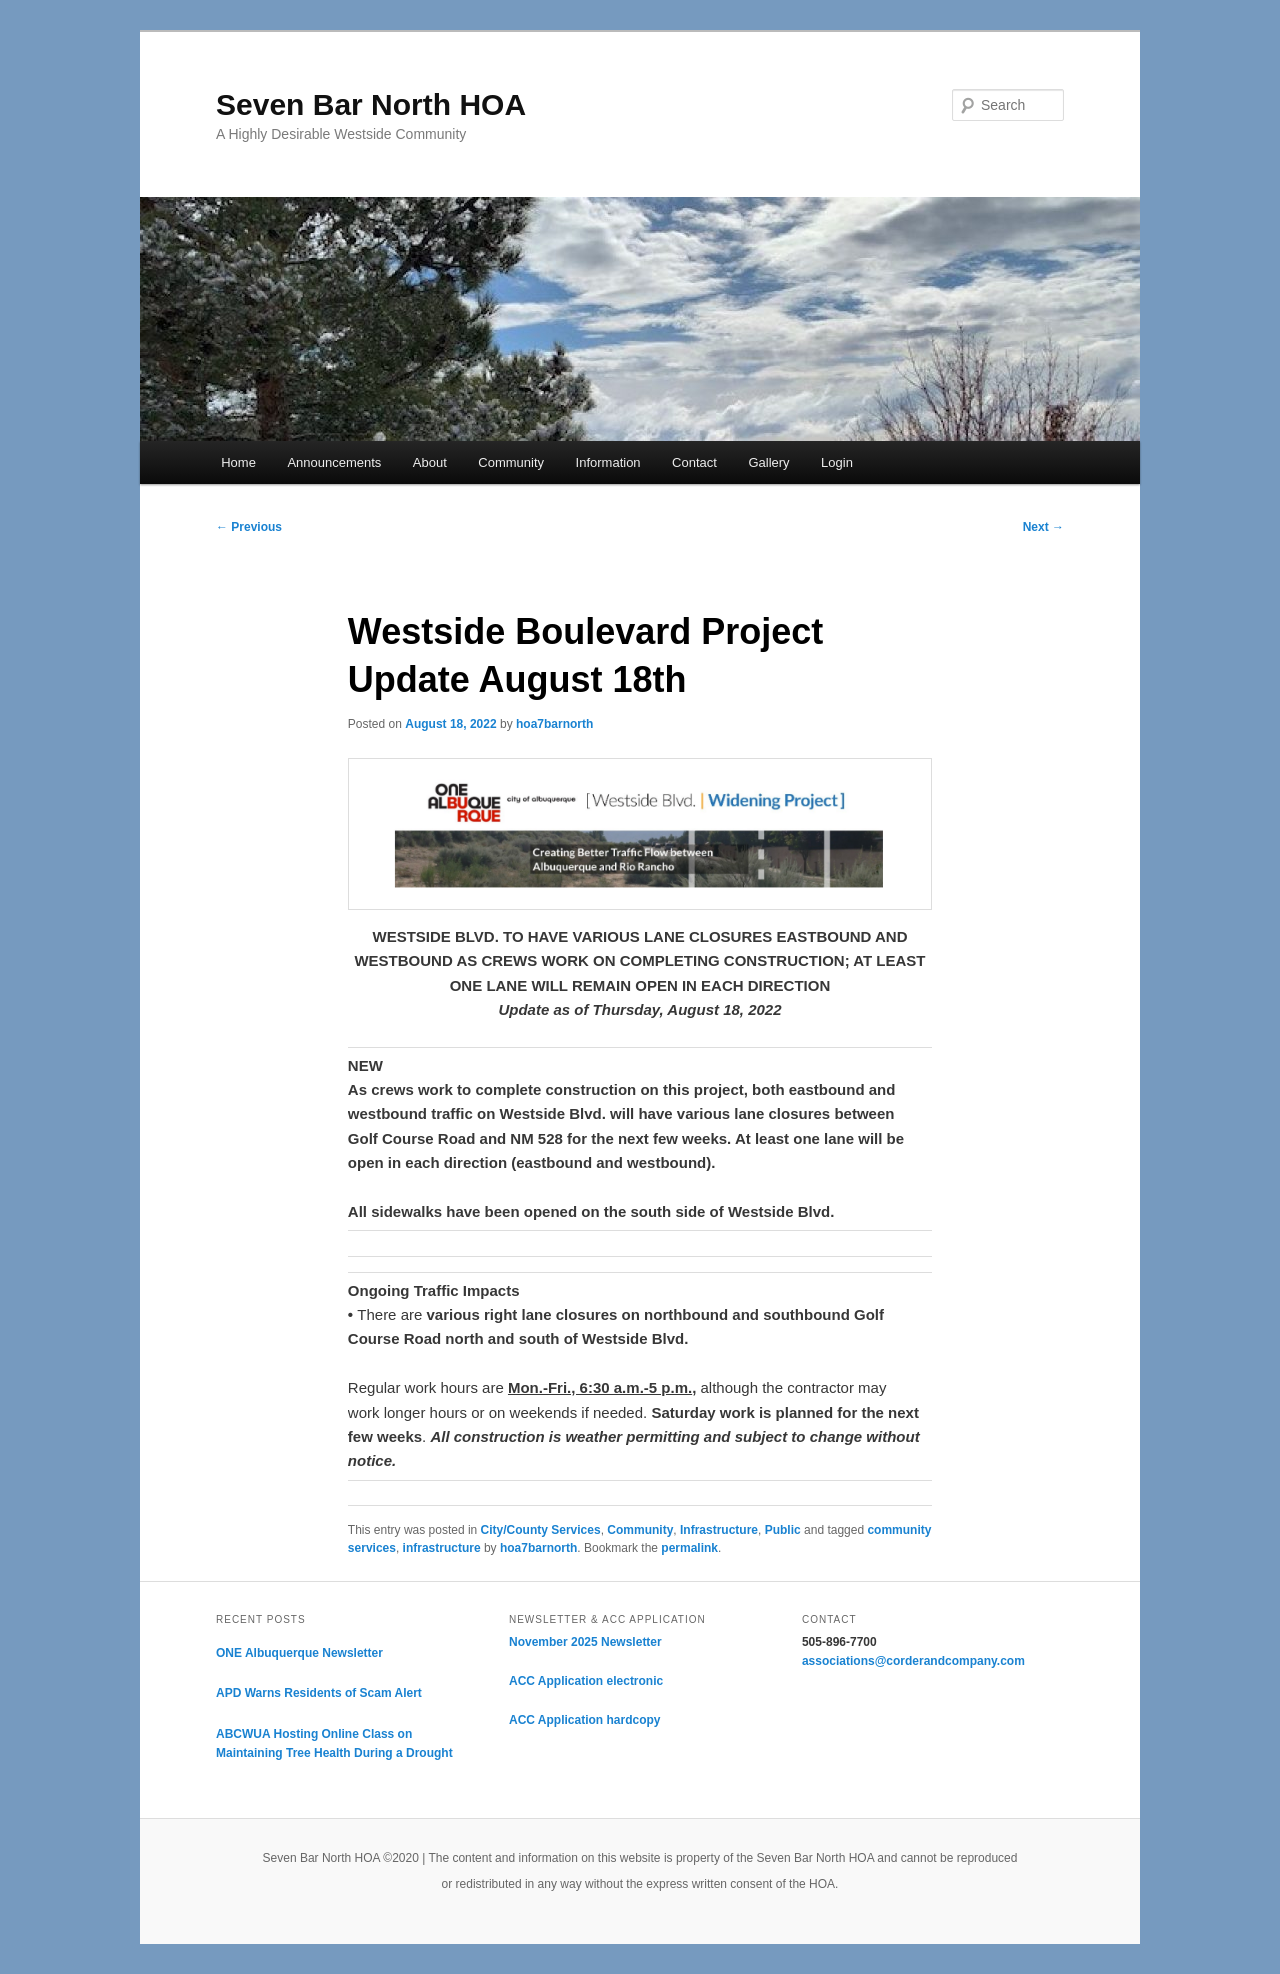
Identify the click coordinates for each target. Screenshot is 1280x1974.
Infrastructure (719, 1530)
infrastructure (442, 1548)
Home (238, 462)
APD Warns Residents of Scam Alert (319, 1693)
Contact (694, 462)
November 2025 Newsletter (585, 1642)
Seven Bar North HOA (371, 104)
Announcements (334, 462)
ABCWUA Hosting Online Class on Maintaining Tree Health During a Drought (334, 1744)
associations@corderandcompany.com (913, 1661)
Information (608, 462)
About (430, 462)
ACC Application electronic (586, 1681)
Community (511, 462)
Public (783, 1530)
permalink (689, 1548)
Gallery (768, 462)
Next (1043, 527)
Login (837, 462)
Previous (249, 527)
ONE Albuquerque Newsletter (299, 1653)
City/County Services (541, 1530)
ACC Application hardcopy (585, 1720)
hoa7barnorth (554, 724)
